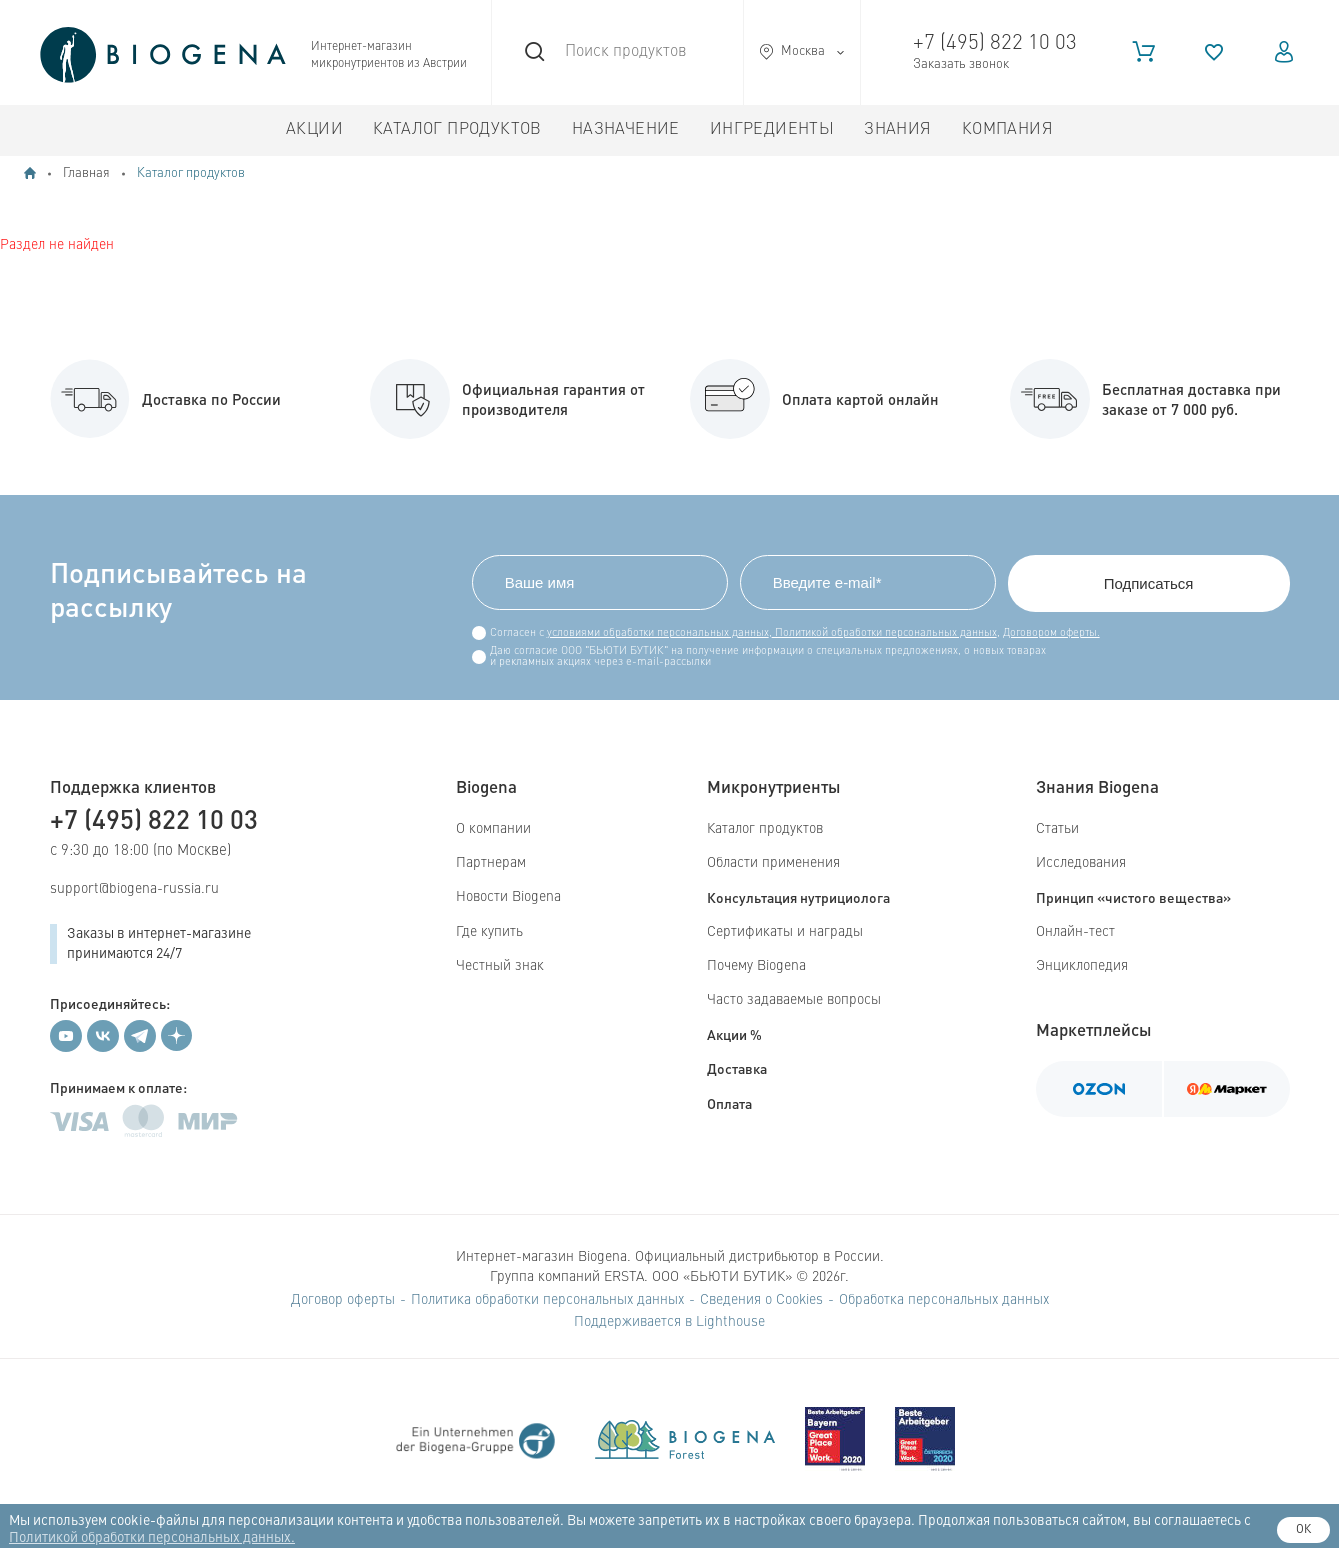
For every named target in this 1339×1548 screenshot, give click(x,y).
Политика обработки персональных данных (547, 1300)
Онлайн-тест (1075, 932)
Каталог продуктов (457, 130)
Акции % (734, 1034)
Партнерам (491, 863)
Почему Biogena (756, 966)
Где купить (489, 932)
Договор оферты (343, 1300)
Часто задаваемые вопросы (794, 1000)
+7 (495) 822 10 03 (995, 43)
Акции (314, 130)
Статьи (1057, 829)
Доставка (737, 1068)
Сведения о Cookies (761, 1300)
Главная (86, 173)
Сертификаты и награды (785, 932)
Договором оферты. (1051, 633)
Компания (1007, 130)
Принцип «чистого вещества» (1133, 897)
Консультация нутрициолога (798, 897)
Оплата (729, 1103)
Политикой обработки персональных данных (884, 633)
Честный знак (500, 966)
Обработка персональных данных (944, 1300)
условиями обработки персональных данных (658, 633)
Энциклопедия (1082, 966)
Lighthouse (730, 1322)
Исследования (1081, 863)
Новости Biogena (508, 897)
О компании (493, 829)
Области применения (773, 863)
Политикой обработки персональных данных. (152, 1538)
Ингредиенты (772, 130)
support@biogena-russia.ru (134, 889)
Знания (897, 130)
